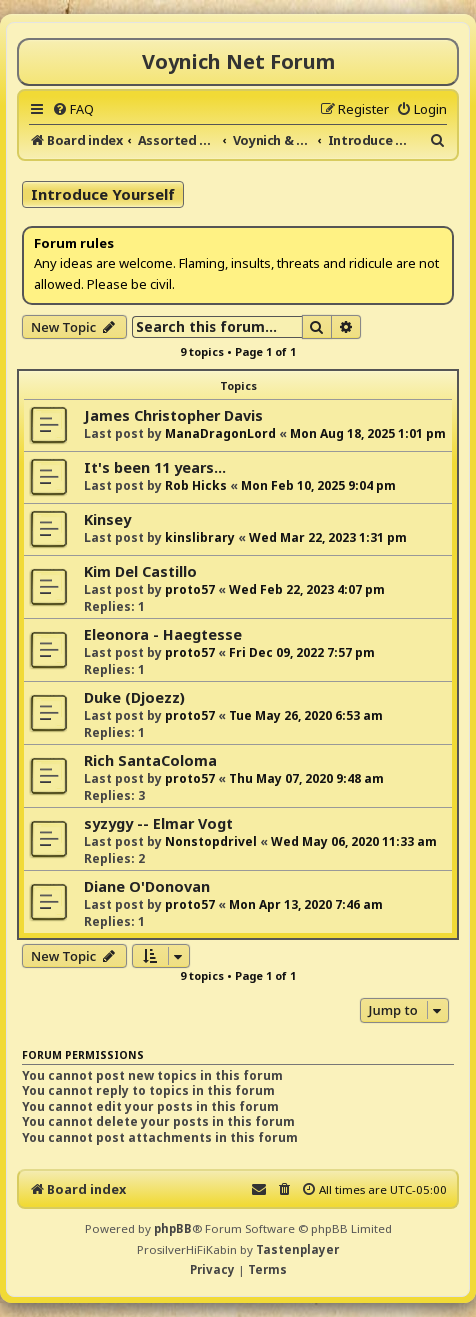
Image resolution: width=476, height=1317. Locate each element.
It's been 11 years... (155, 467)
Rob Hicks (196, 485)
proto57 (190, 589)
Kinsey (107, 519)
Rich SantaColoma (150, 760)
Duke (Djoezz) (134, 697)
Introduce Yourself (103, 194)
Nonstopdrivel (211, 841)
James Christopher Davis (173, 415)
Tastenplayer (297, 1249)
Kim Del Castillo (140, 571)
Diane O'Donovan (147, 886)
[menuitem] (73, 109)
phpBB (173, 1228)
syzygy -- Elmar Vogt (158, 823)
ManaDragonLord (220, 433)
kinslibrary (200, 537)
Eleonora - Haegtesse (163, 634)
